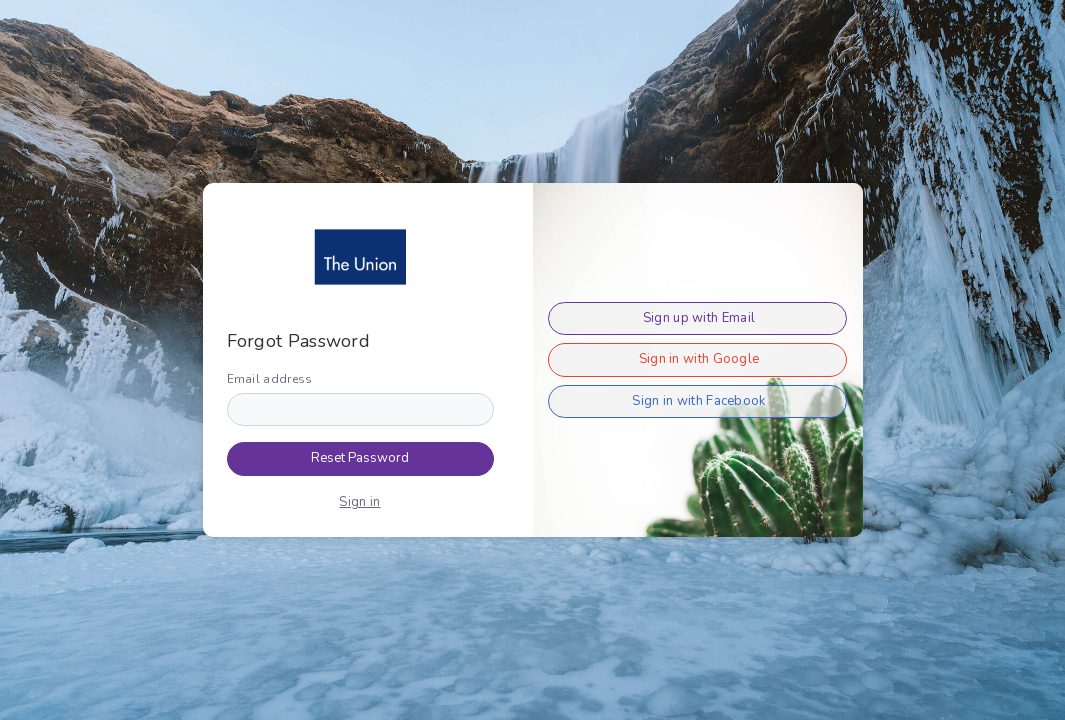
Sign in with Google (699, 359)
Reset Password (360, 458)
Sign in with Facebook (698, 401)
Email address (270, 379)
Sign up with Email (699, 318)
